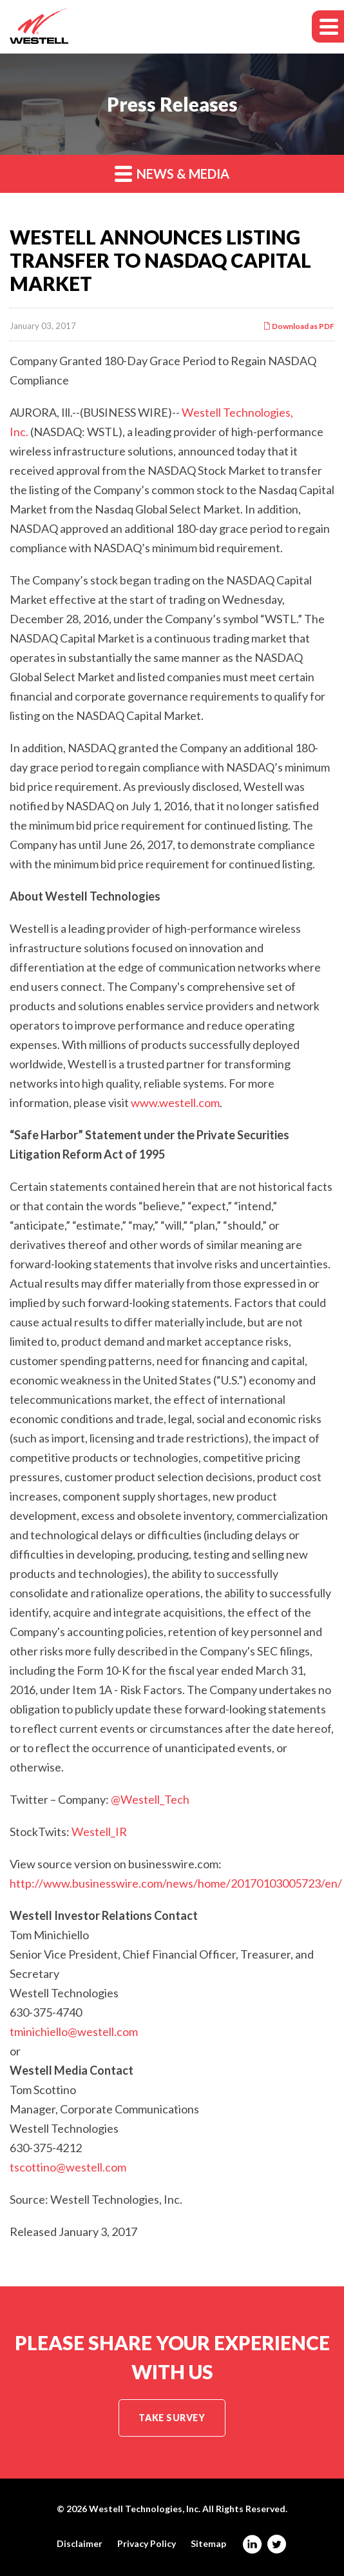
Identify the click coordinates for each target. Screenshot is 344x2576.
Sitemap (208, 2543)
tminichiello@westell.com (74, 2031)
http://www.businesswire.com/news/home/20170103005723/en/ (176, 1883)
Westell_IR (99, 1831)
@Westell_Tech (150, 1799)
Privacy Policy (146, 2543)
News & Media (172, 173)
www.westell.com (175, 1102)
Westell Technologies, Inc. (144, 2508)
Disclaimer (79, 2543)
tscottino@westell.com (68, 2167)
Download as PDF (298, 326)
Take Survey (172, 2417)
